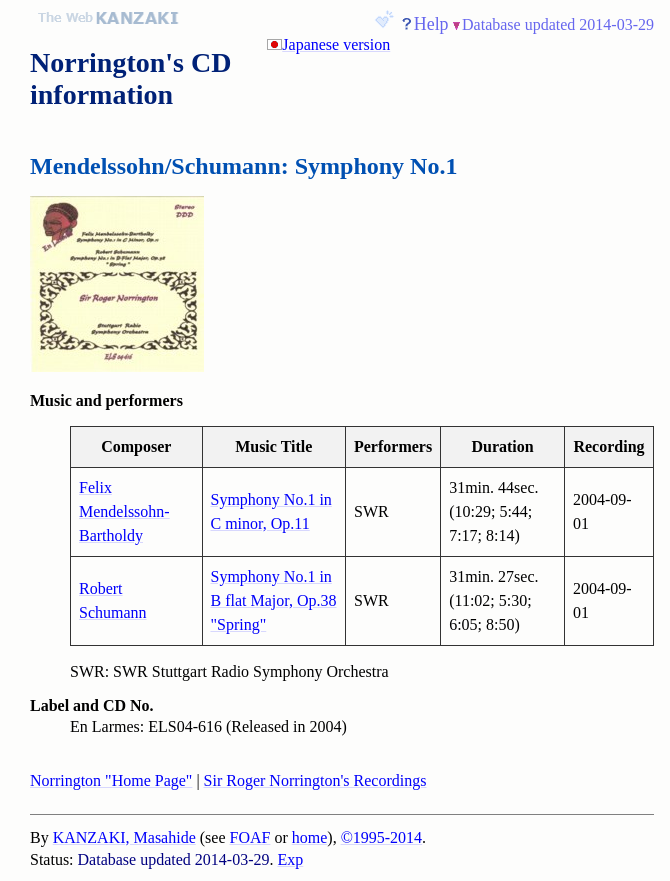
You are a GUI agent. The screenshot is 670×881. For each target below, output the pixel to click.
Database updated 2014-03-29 (558, 24)
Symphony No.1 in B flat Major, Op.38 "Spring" (274, 600)
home (310, 837)
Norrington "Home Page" (111, 780)
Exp (291, 859)
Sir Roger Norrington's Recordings (315, 780)
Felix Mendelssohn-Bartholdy (124, 511)
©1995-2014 (381, 837)
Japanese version (336, 44)
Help (431, 24)
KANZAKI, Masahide (124, 837)
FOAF (250, 837)
